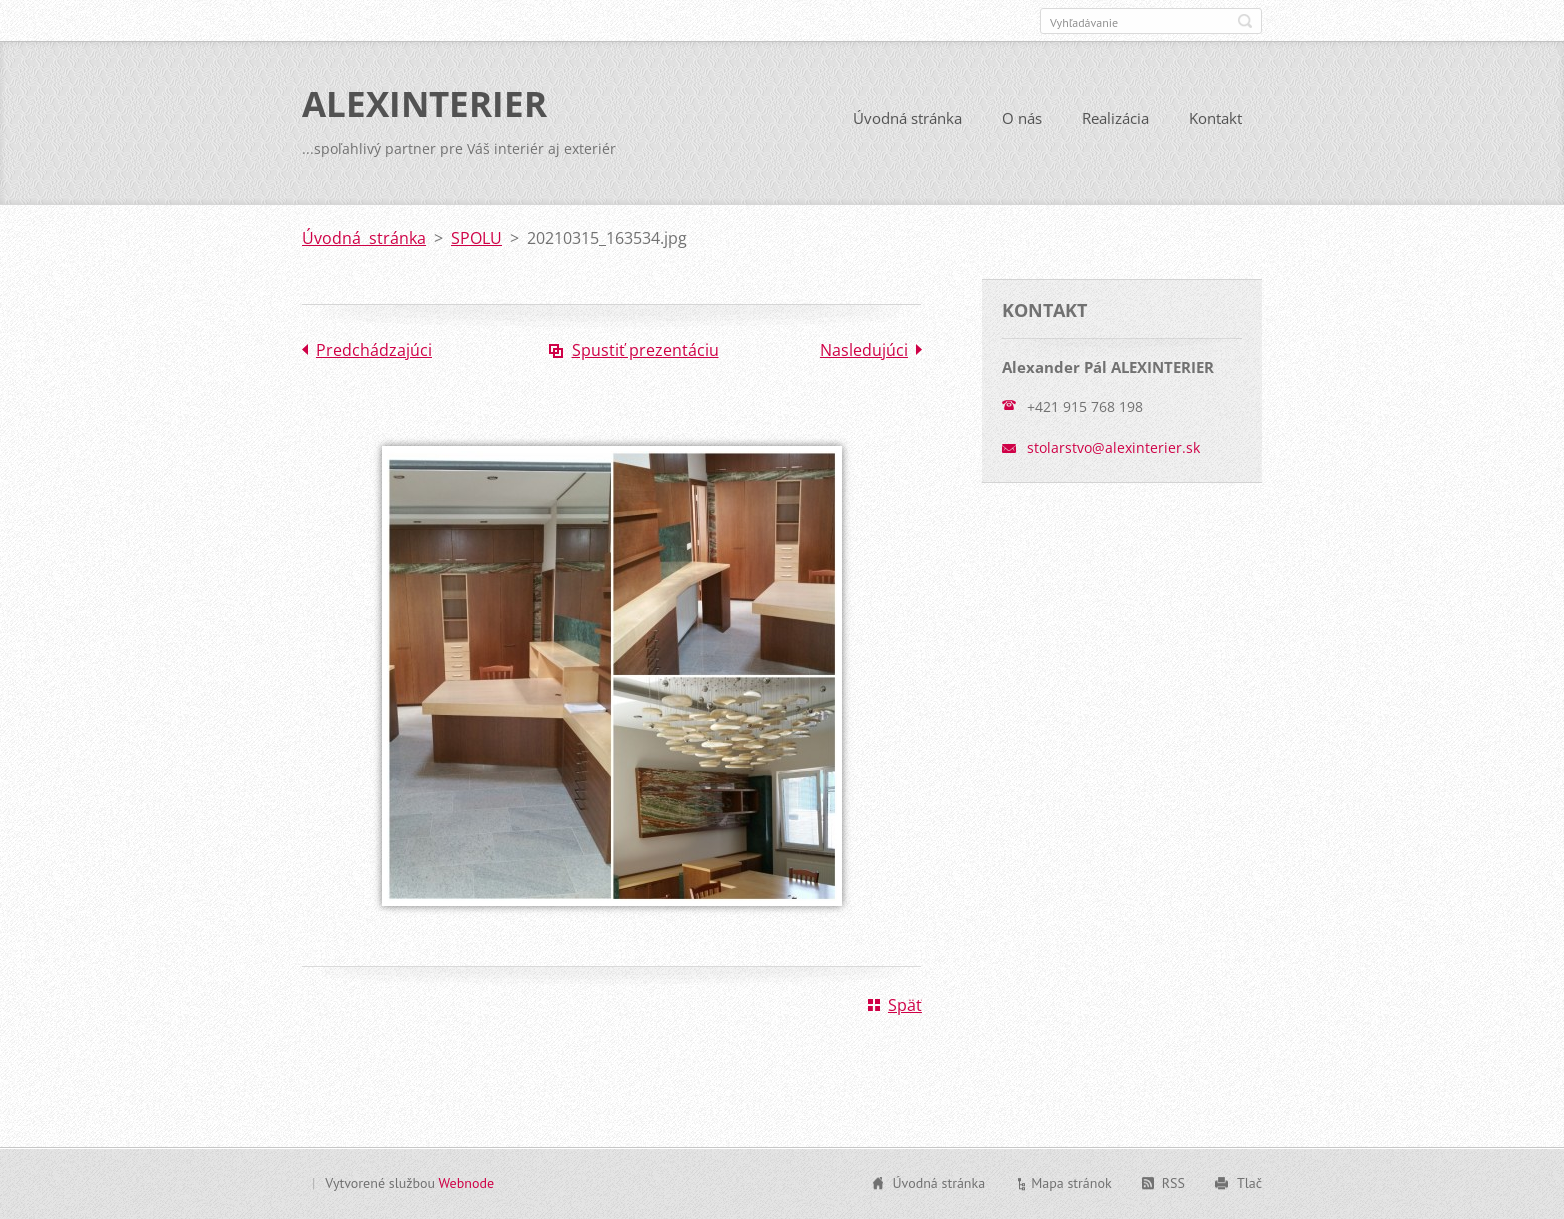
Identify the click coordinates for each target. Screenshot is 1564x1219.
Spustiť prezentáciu (645, 350)
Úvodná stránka (907, 118)
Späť (905, 1005)
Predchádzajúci (374, 350)
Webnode (466, 1183)
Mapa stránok (1071, 1183)
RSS (1173, 1183)
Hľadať (1245, 21)
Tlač (1249, 1183)
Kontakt (1215, 118)
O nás (1022, 118)
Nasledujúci (864, 350)
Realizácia (1115, 118)
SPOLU (476, 238)
